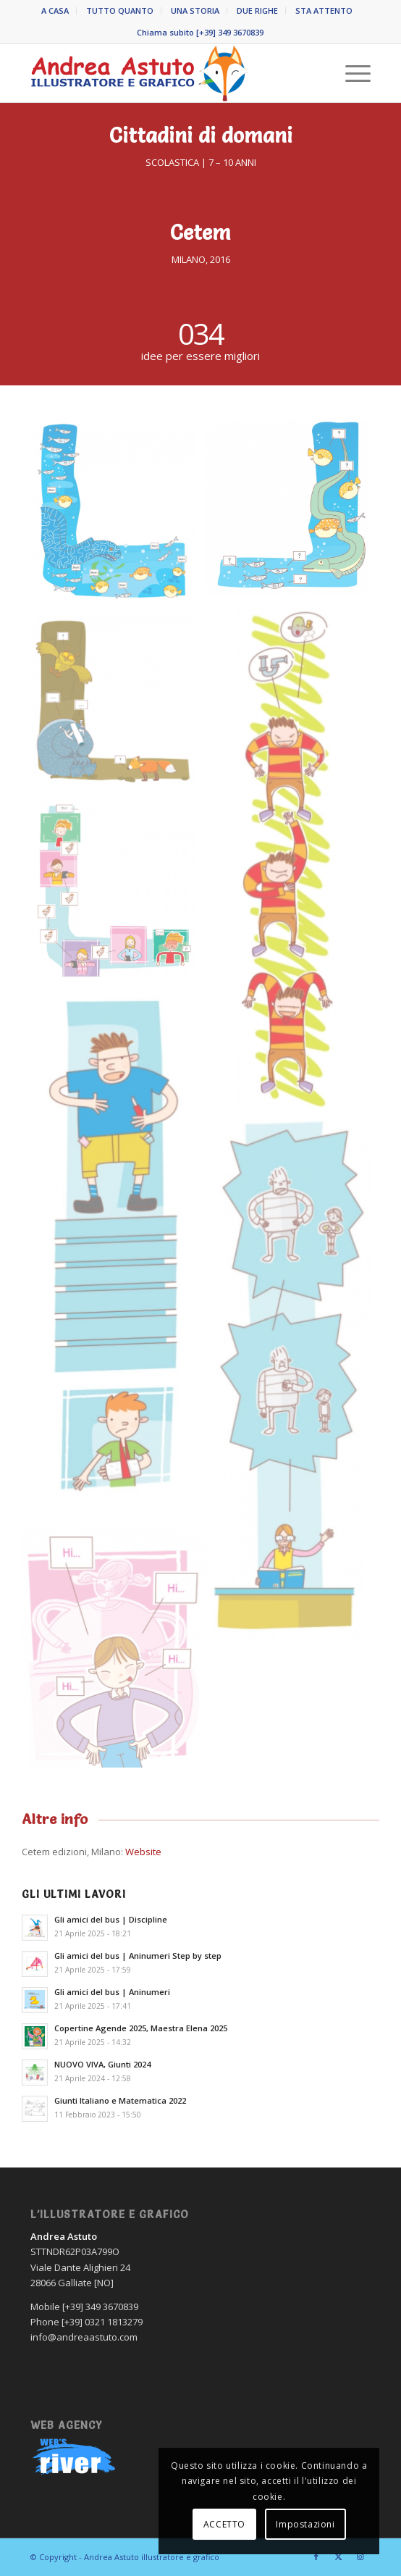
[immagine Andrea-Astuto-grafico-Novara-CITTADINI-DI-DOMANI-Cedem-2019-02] (293, 512)
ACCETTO (224, 2524)
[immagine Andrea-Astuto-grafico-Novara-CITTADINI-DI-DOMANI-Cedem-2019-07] (293, 1388)
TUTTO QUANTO (119, 10)
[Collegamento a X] (338, 2556)
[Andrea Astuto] (166, 73)
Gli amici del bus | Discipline (110, 1919)
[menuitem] (55, 10)
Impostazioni (305, 2524)
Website (143, 1851)
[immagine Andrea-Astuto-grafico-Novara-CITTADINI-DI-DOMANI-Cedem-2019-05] (119, 897)
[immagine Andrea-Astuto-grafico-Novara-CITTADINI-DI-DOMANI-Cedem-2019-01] (119, 517)
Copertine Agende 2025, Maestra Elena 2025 (140, 2028)
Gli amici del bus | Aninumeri (112, 1991)
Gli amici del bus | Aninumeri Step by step (137, 1955)
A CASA (55, 10)
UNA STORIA (195, 10)
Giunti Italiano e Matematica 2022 (120, 2100)
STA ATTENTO (324, 10)
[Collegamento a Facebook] (316, 2556)
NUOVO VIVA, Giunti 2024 (102, 2064)
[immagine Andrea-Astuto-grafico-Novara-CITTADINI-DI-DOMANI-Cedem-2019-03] (293, 866)
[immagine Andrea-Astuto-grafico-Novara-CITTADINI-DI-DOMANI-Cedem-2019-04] (119, 708)
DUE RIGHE (257, 10)
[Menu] (351, 73)
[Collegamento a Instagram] (360, 2556)
